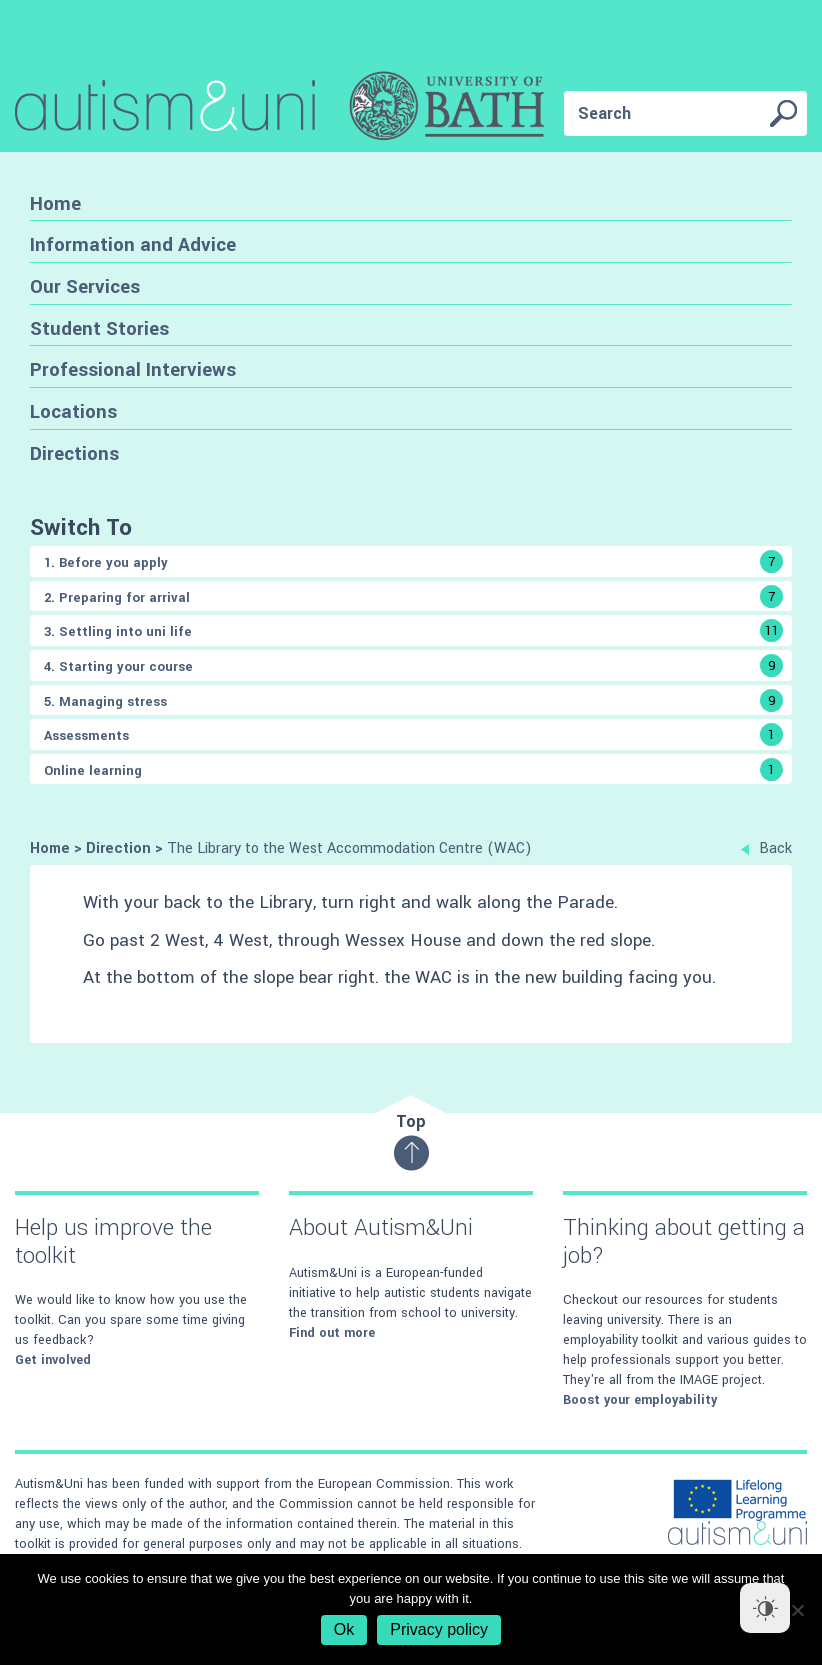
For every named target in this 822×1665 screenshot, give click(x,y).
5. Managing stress (413, 700)
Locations (73, 411)
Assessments (413, 734)
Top (411, 1140)
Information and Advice (133, 244)
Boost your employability (640, 1400)
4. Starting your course (413, 665)
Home (55, 203)
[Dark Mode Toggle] (765, 1608)
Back (766, 848)
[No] (797, 1610)
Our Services (85, 286)
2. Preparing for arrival (413, 596)
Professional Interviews (133, 369)
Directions (74, 453)
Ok (344, 1629)
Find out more (332, 1333)
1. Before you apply (413, 561)
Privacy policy (439, 1629)
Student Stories (99, 328)
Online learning (413, 769)
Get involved (53, 1360)
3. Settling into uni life (413, 630)
